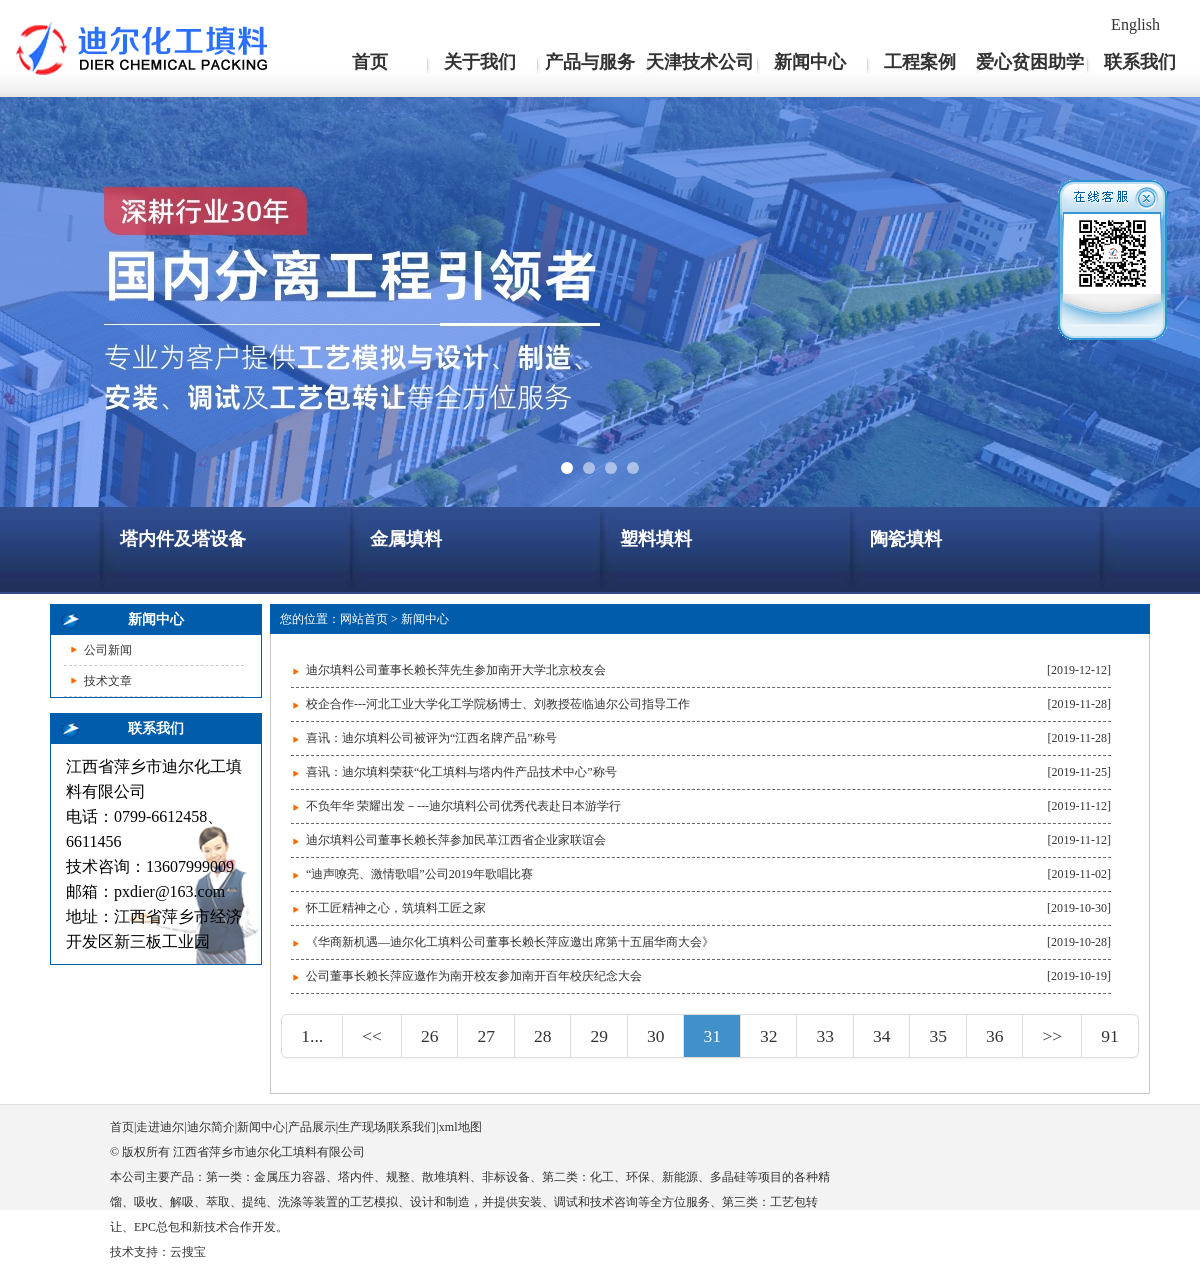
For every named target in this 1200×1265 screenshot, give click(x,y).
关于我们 (480, 62)
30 (656, 1036)
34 (882, 1036)
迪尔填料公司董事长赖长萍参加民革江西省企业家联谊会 (456, 840)
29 (599, 1036)
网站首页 (364, 619)
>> (1052, 1036)
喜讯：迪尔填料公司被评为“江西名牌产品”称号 (431, 738)
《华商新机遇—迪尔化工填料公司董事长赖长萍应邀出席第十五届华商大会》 (510, 942)
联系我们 (1140, 62)
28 (543, 1036)
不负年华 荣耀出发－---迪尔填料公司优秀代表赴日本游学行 (463, 806)
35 (938, 1036)
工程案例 (920, 62)
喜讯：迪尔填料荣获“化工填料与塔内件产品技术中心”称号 (461, 772)
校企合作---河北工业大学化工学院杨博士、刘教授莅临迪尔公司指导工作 (498, 704)
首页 (370, 62)
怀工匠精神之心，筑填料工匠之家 (396, 908)
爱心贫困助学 (1030, 62)
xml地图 (460, 1127)
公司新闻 (108, 650)
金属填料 (406, 539)
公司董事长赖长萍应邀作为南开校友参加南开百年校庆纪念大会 (474, 976)
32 (769, 1036)
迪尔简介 (211, 1127)
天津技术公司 (700, 62)
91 (1110, 1036)
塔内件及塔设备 (183, 539)
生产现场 (362, 1127)
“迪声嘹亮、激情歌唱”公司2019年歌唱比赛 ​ (421, 874)
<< (372, 1036)
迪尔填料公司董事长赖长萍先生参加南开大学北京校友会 (456, 670)
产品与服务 (590, 62)
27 (486, 1036)
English (1135, 24)
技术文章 (108, 681)
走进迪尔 (160, 1127)
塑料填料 (656, 539)
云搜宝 (188, 1252)
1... (312, 1036)
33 (825, 1036)
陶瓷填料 (906, 539)
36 (995, 1036)
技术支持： (140, 1252)
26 (430, 1036)
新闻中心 (810, 62)
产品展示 (312, 1127)
